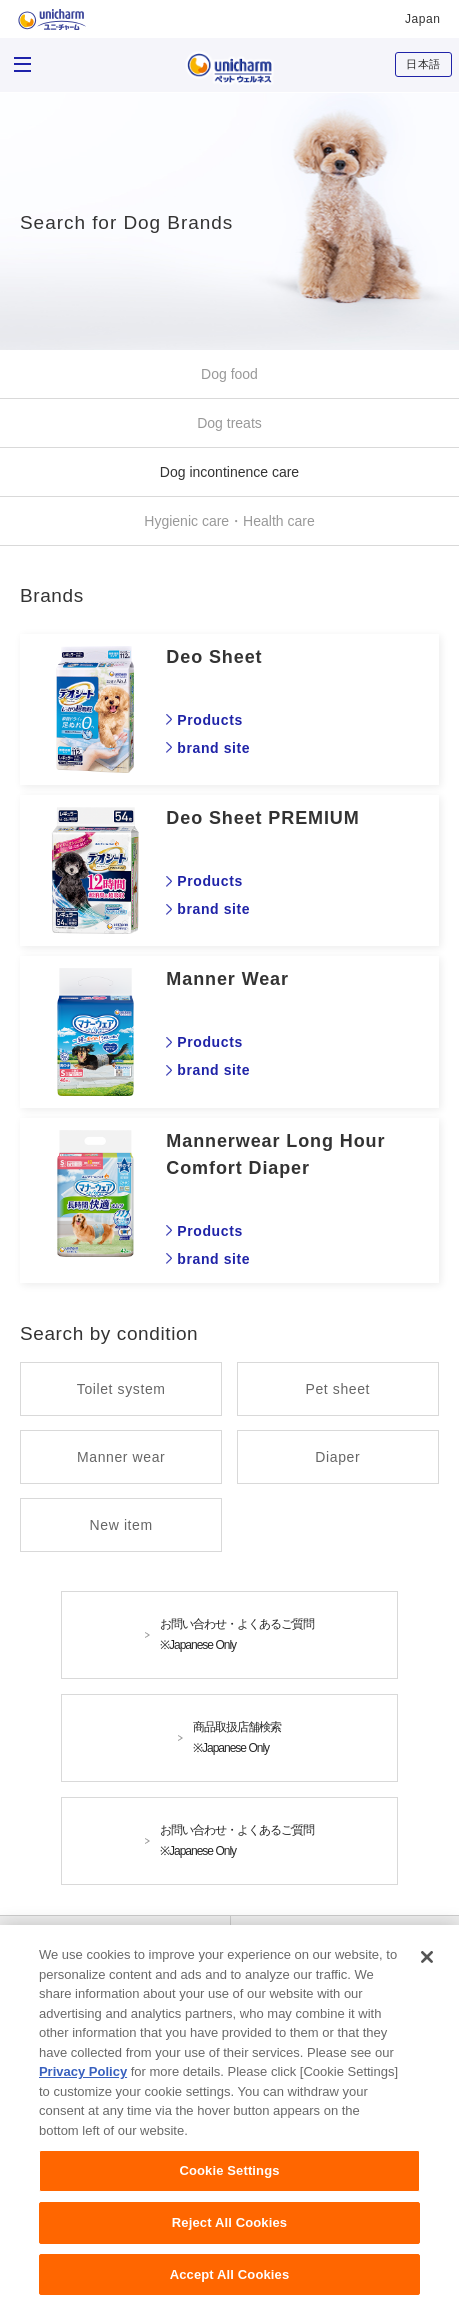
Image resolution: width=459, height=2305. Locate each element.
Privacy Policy (83, 2082)
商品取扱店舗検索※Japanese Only (237, 1737)
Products (209, 720)
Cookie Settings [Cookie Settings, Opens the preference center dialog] (229, 2181)
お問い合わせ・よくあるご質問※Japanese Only (237, 1634)
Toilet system (121, 1389)
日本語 (423, 64)
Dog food (229, 374)
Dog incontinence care (229, 472)
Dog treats (229, 423)
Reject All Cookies (229, 2232)
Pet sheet (338, 1389)
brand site (213, 748)
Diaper (337, 1457)
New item (121, 1525)
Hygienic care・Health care (229, 521)
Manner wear (121, 1457)
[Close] (427, 1967)
